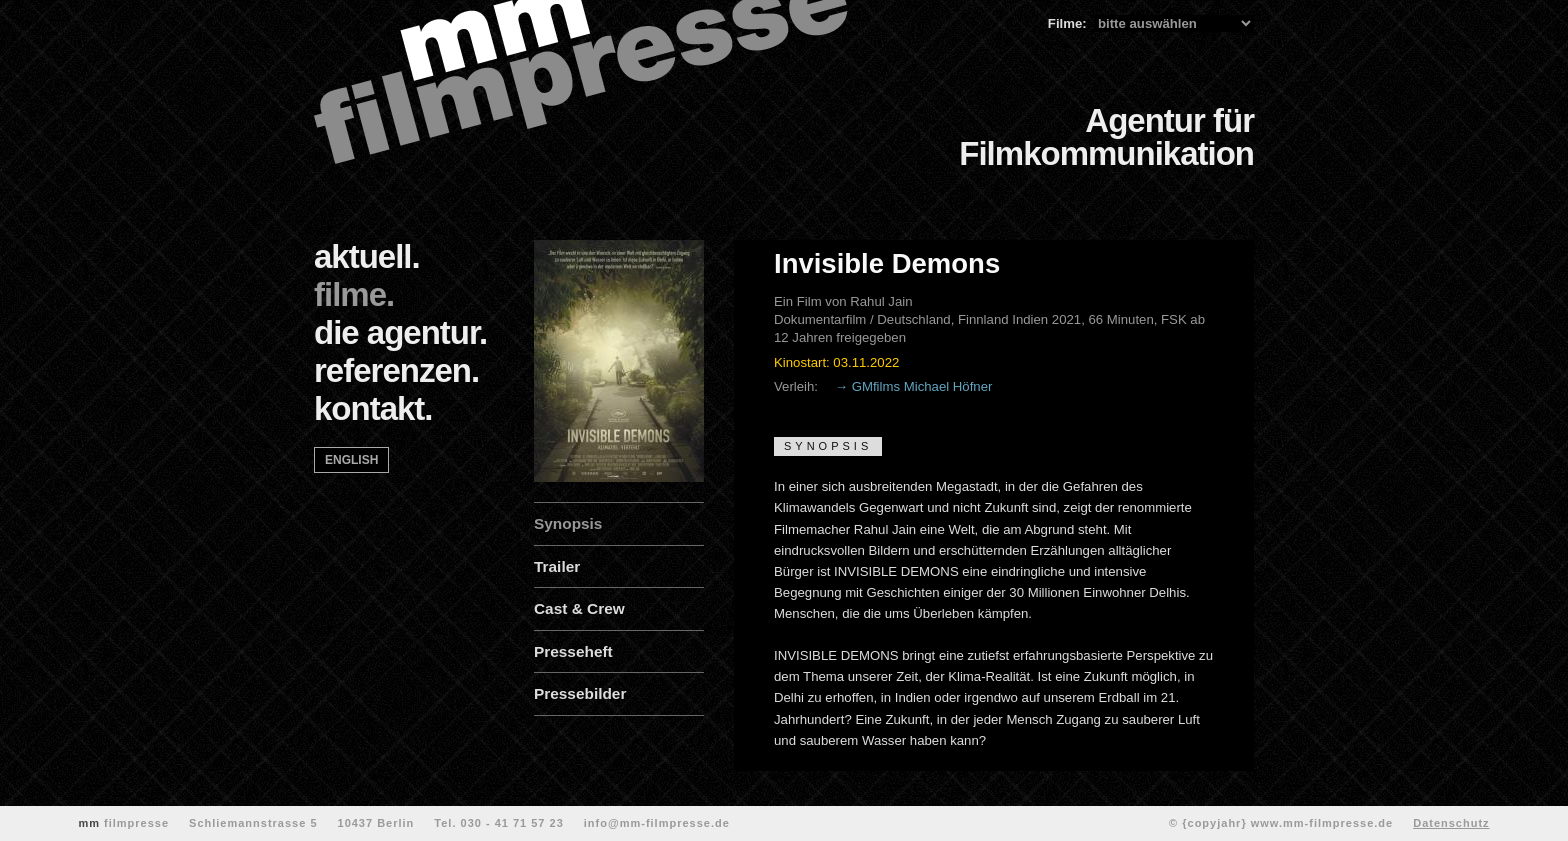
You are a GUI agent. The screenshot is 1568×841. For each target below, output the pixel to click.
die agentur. (400, 332)
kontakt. (373, 408)
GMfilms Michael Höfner (922, 386)
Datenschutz (1451, 823)
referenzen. (396, 370)
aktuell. (367, 256)
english (351, 460)
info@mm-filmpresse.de (657, 823)
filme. (354, 294)
